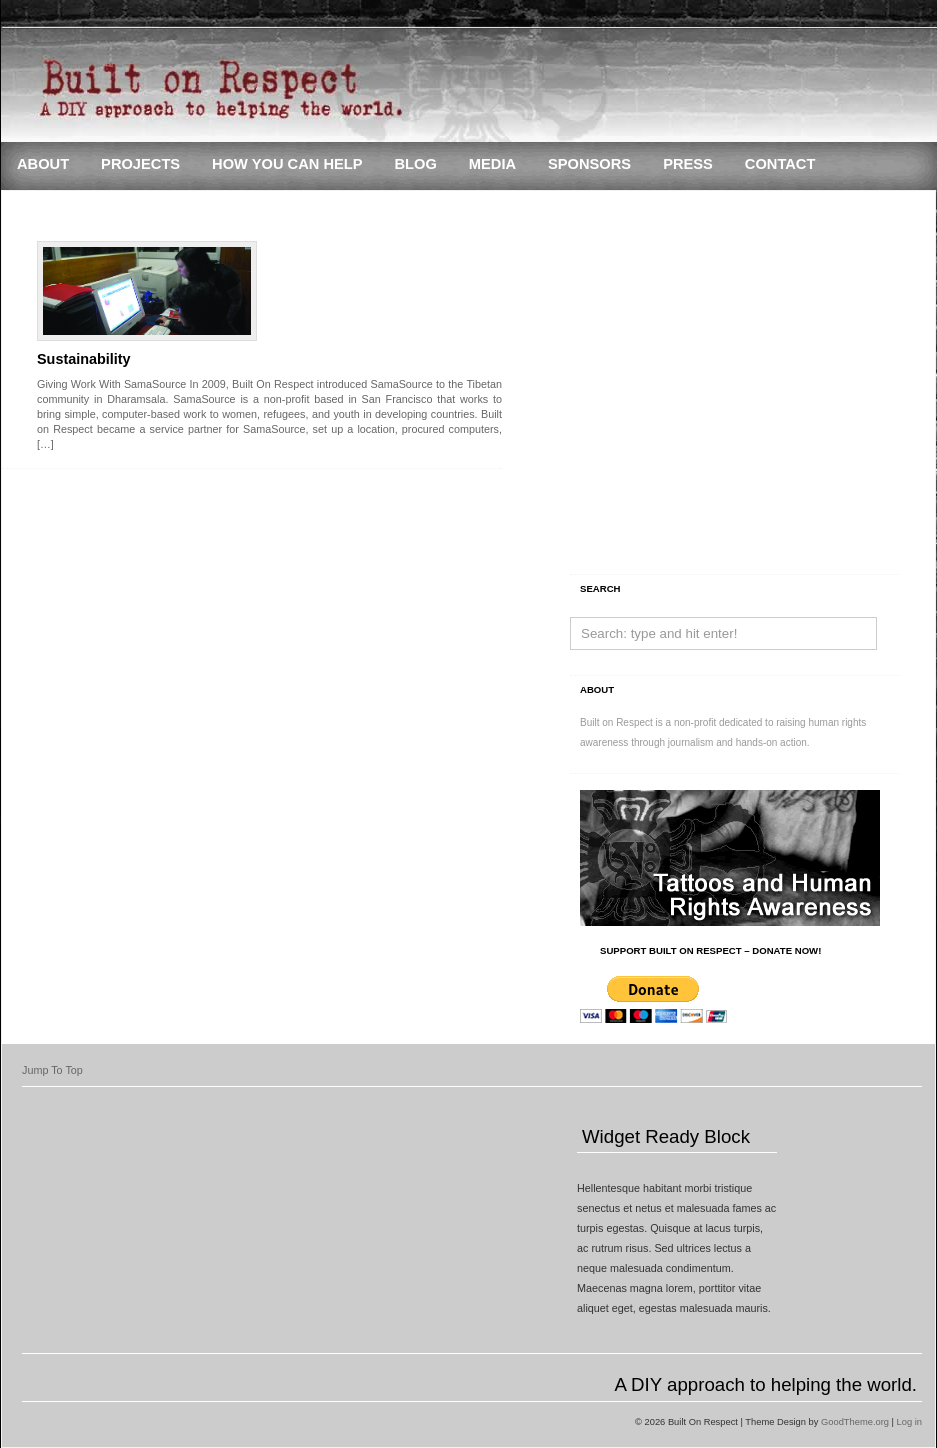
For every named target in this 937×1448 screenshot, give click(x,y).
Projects (140, 164)
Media (492, 164)
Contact (780, 164)
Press (688, 164)
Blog (415, 164)
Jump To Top (52, 1070)
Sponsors (589, 164)
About (43, 164)
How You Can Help (287, 164)
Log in (909, 1422)
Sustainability (84, 359)
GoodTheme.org (855, 1422)
